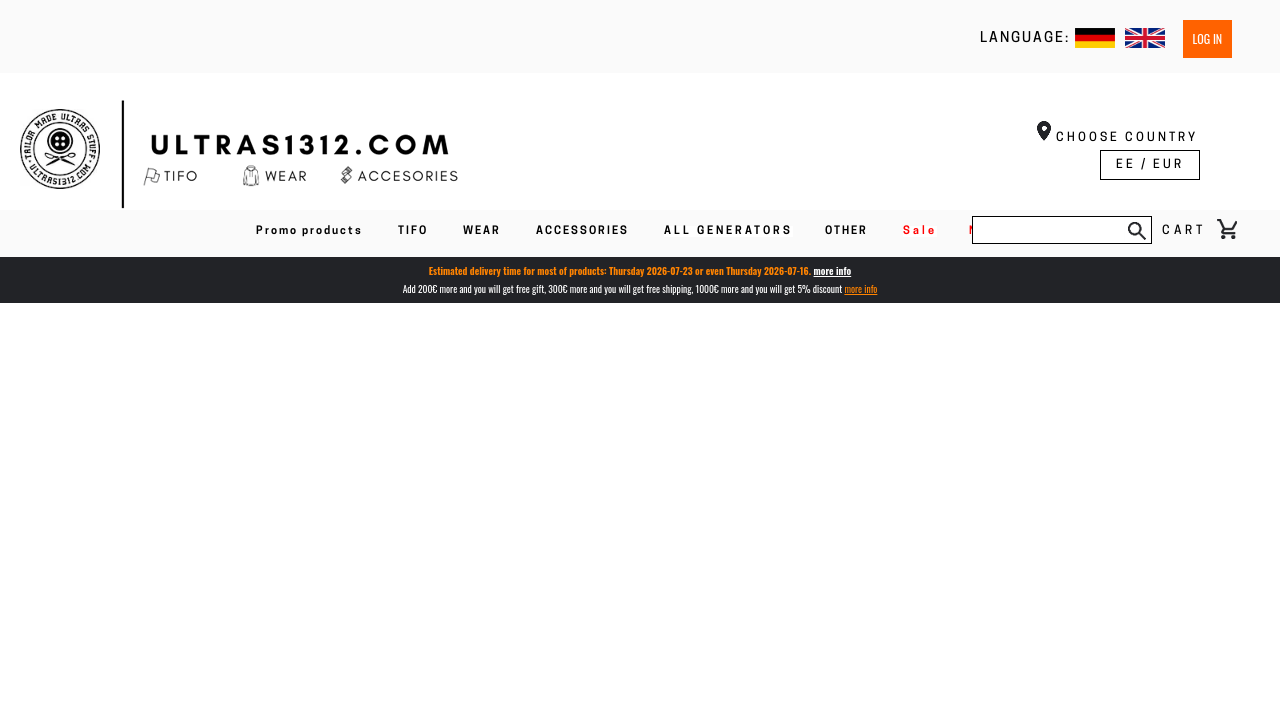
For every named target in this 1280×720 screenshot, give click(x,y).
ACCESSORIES (582, 231)
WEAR (482, 231)
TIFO (413, 231)
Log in (1208, 38)
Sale (920, 231)
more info (833, 271)
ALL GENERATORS (728, 231)
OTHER (846, 231)
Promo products (309, 231)
